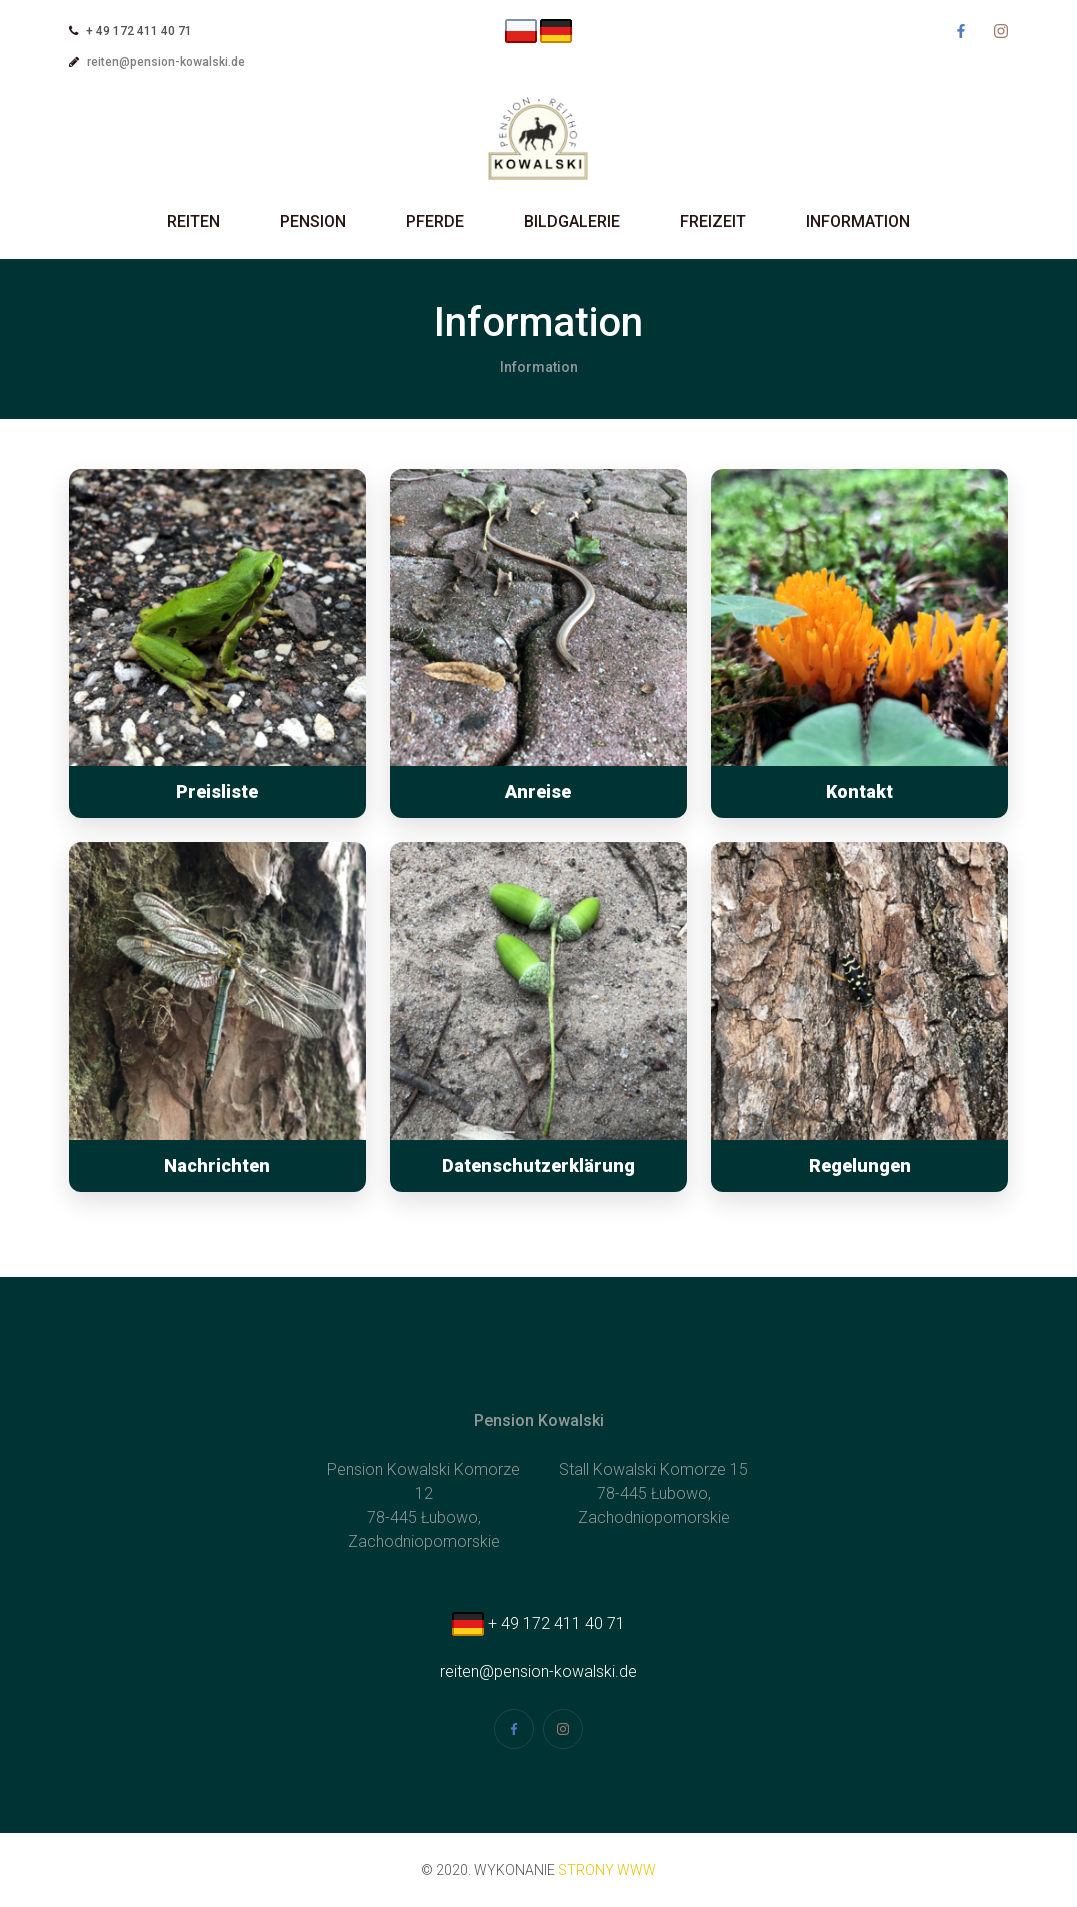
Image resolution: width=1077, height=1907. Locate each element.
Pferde (435, 221)
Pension (313, 221)
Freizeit (713, 221)
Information (858, 221)
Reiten (193, 221)
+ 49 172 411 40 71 (538, 1623)
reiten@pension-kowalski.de (166, 62)
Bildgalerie (572, 221)
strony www (607, 1870)
